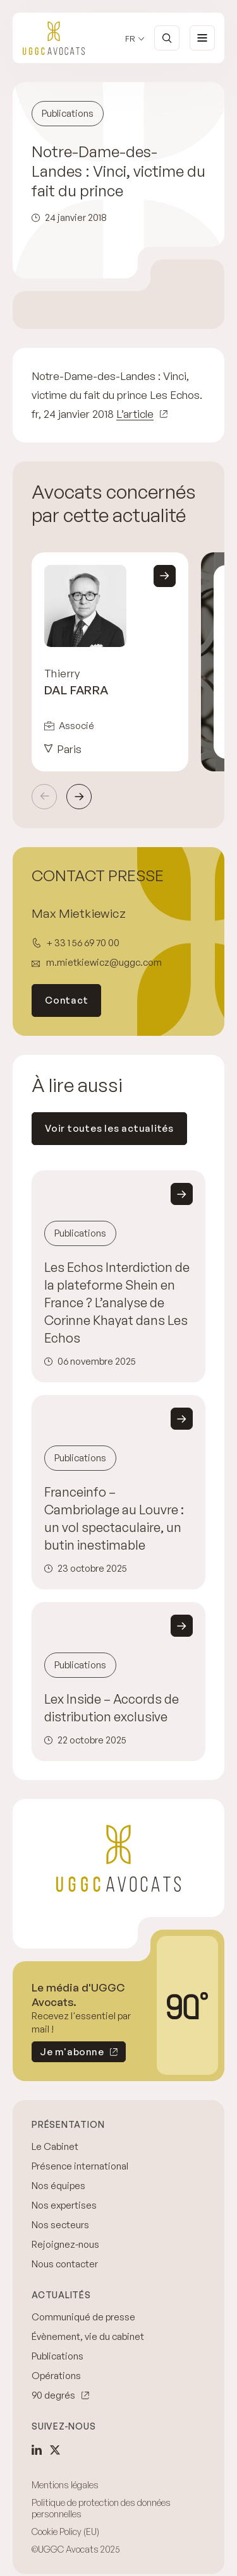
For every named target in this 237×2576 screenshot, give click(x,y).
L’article (135, 413)
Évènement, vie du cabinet (88, 2336)
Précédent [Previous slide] (44, 796)
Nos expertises (64, 2205)
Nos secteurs (60, 2225)
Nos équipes (58, 2186)
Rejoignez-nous (65, 2244)
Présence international (80, 2166)
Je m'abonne (68, 2054)
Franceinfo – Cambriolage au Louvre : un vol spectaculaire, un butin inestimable (114, 1518)
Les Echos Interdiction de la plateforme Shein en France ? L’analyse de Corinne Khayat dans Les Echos (117, 1302)
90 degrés (53, 2395)
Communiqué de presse (83, 2317)
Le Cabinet (55, 2146)
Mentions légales (65, 2484)
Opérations (56, 2376)
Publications (57, 2356)
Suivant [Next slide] (79, 796)
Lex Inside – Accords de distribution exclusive (111, 1707)
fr (130, 39)
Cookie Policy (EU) (65, 2531)
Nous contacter (65, 2264)
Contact (66, 1000)
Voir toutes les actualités (109, 1128)
